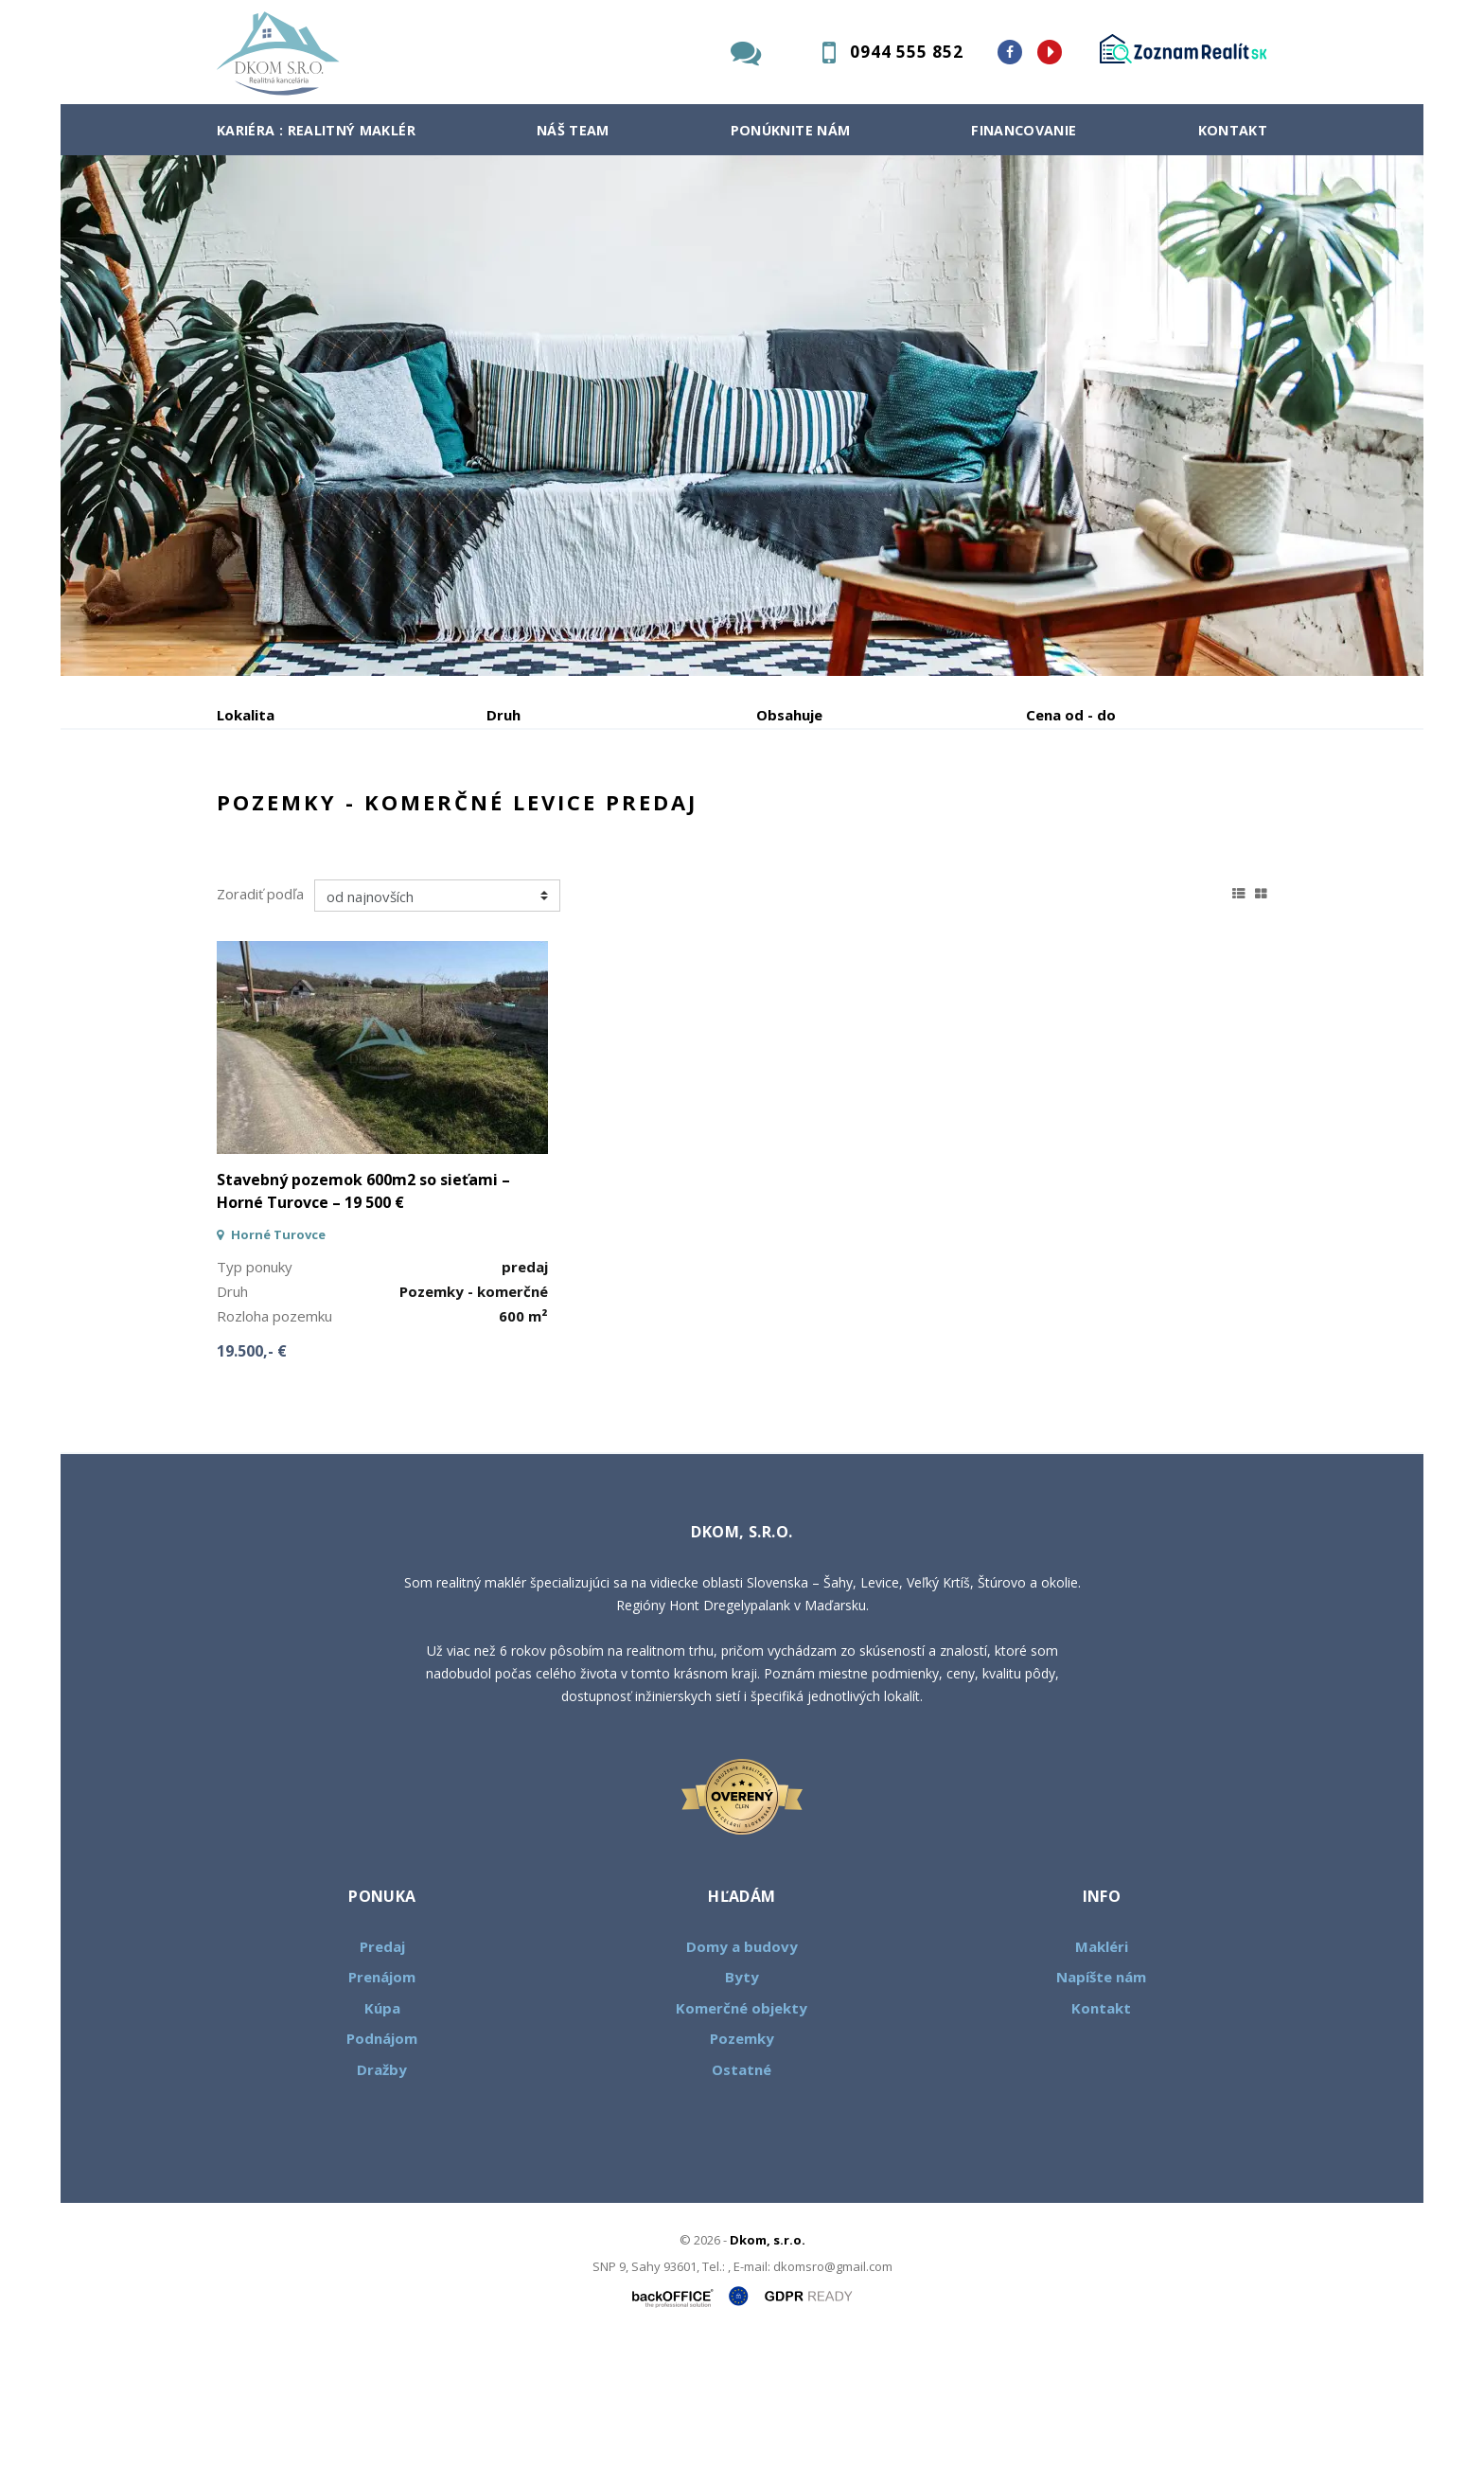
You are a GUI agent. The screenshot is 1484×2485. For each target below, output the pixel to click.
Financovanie (1023, 130)
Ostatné (741, 2213)
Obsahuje (789, 714)
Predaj (275, 814)
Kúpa (501, 814)
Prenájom (391, 814)
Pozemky (742, 2182)
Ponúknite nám (791, 130)
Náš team (573, 130)
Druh (503, 714)
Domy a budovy (742, 2090)
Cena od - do (1071, 714)
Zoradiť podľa (260, 1037)
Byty (742, 2120)
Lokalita (245, 714)
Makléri (1101, 2090)
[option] (742, 415)
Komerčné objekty (741, 2151)
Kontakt (1233, 130)
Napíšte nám (1101, 2120)
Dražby (382, 2213)
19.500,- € (252, 1494)
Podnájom (613, 814)
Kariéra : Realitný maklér (316, 130)
